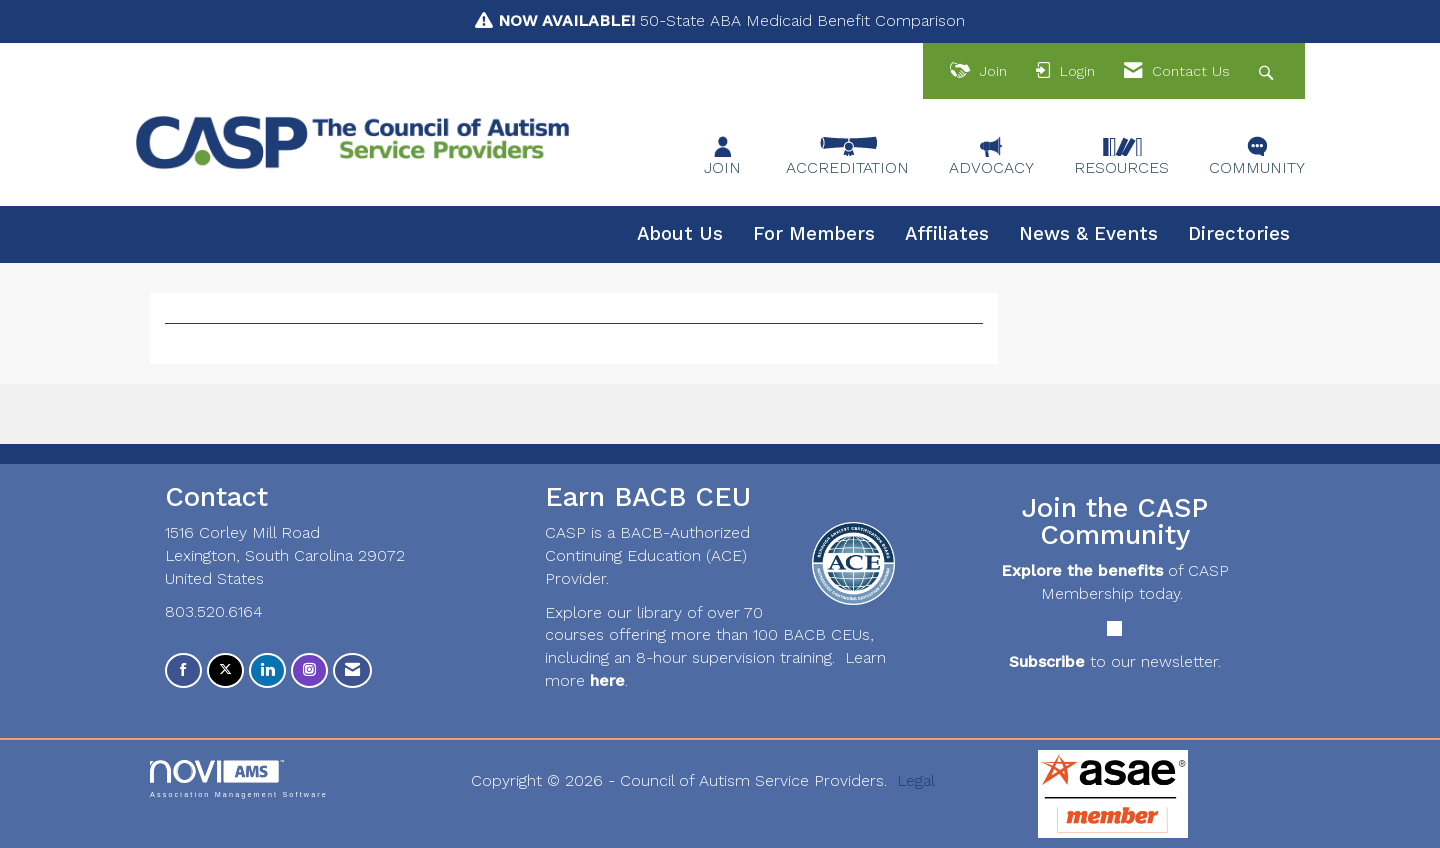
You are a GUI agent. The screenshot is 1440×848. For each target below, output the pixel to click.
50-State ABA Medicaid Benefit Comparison (731, 20)
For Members (814, 234)
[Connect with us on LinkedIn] (267, 670)
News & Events (1088, 234)
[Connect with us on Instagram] (309, 670)
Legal (916, 780)
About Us (680, 234)
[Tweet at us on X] (225, 670)
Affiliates (947, 234)
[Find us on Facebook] (183, 670)
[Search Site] (1268, 71)
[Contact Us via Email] (352, 670)
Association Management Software (239, 778)
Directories (1239, 234)
